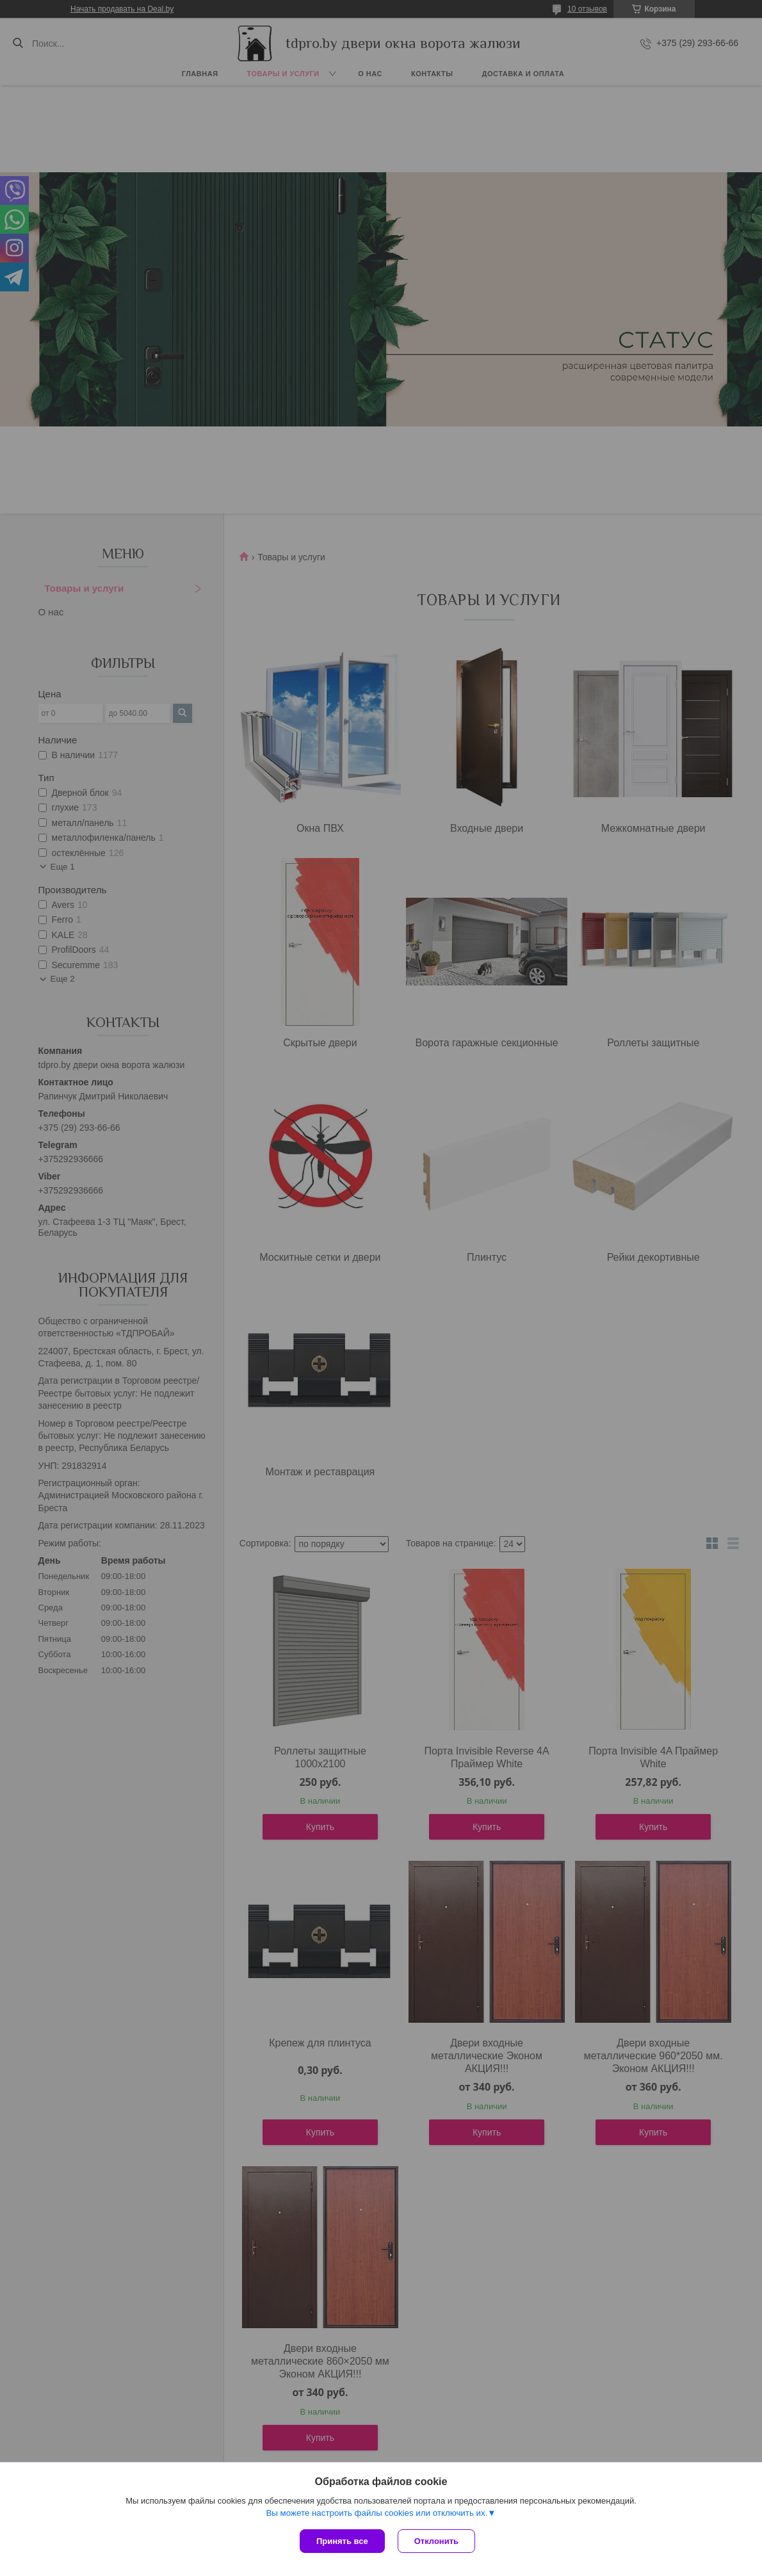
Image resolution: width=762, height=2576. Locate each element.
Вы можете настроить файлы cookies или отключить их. (376, 2513)
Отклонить (436, 2541)
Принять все (342, 2541)
